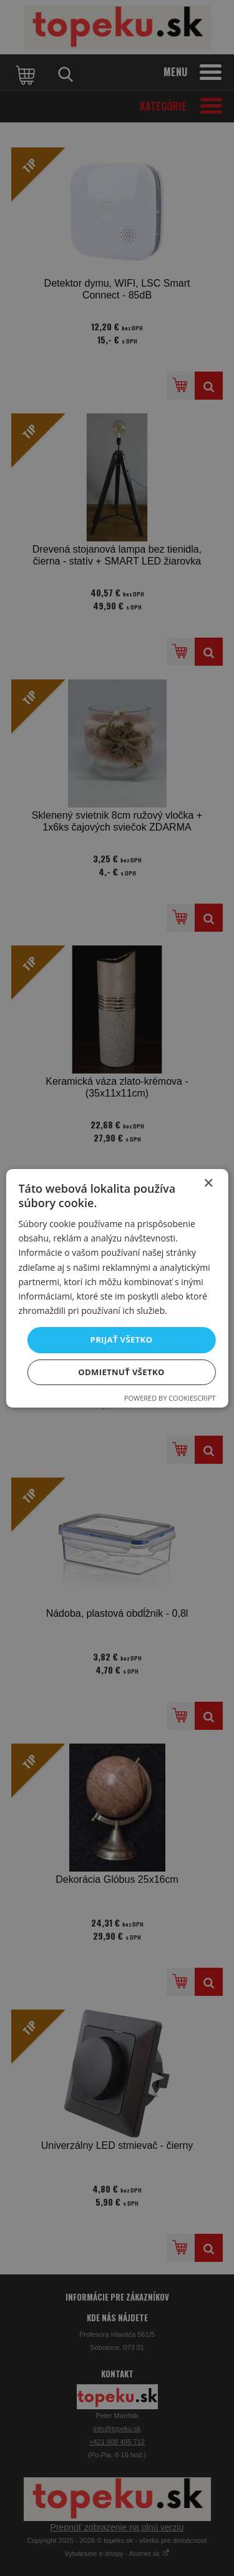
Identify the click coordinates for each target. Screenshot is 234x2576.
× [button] (208, 1183)
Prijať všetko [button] (121, 1339)
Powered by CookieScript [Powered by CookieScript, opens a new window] (170, 1398)
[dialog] (117, 1288)
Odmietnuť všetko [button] (121, 1372)
